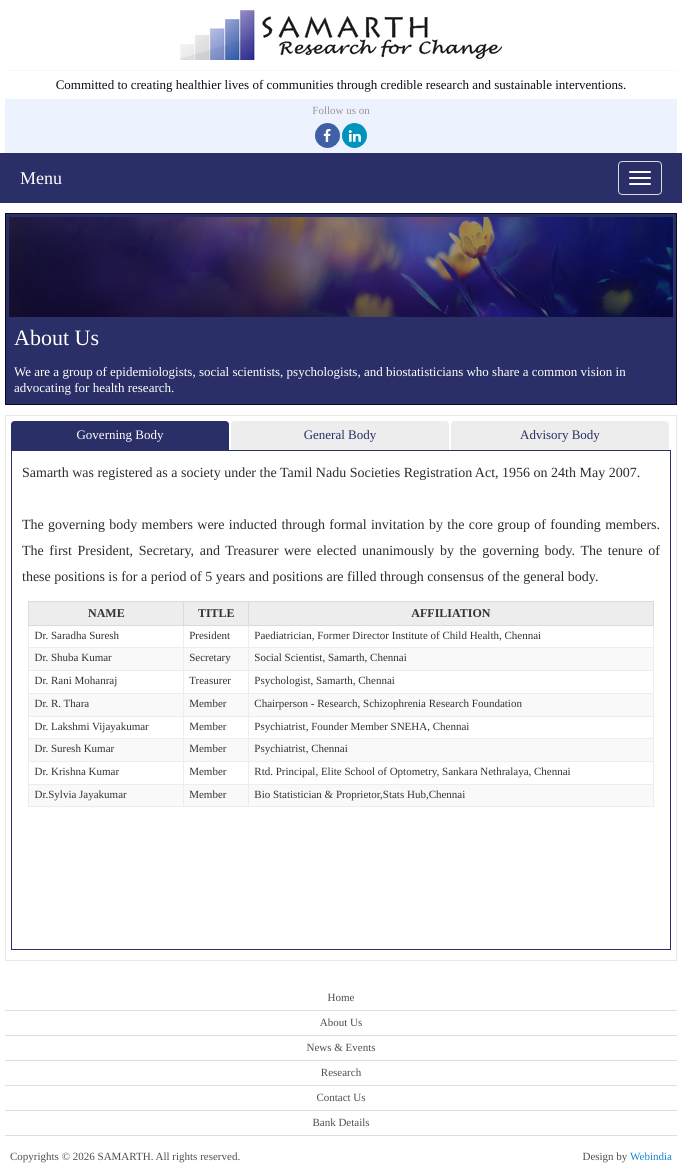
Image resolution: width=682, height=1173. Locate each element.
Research (341, 1073)
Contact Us (340, 1098)
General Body (340, 434)
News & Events (340, 1048)
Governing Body (119, 434)
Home (341, 998)
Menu (41, 178)
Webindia (651, 1157)
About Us (341, 1023)
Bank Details (340, 1123)
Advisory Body (560, 434)
